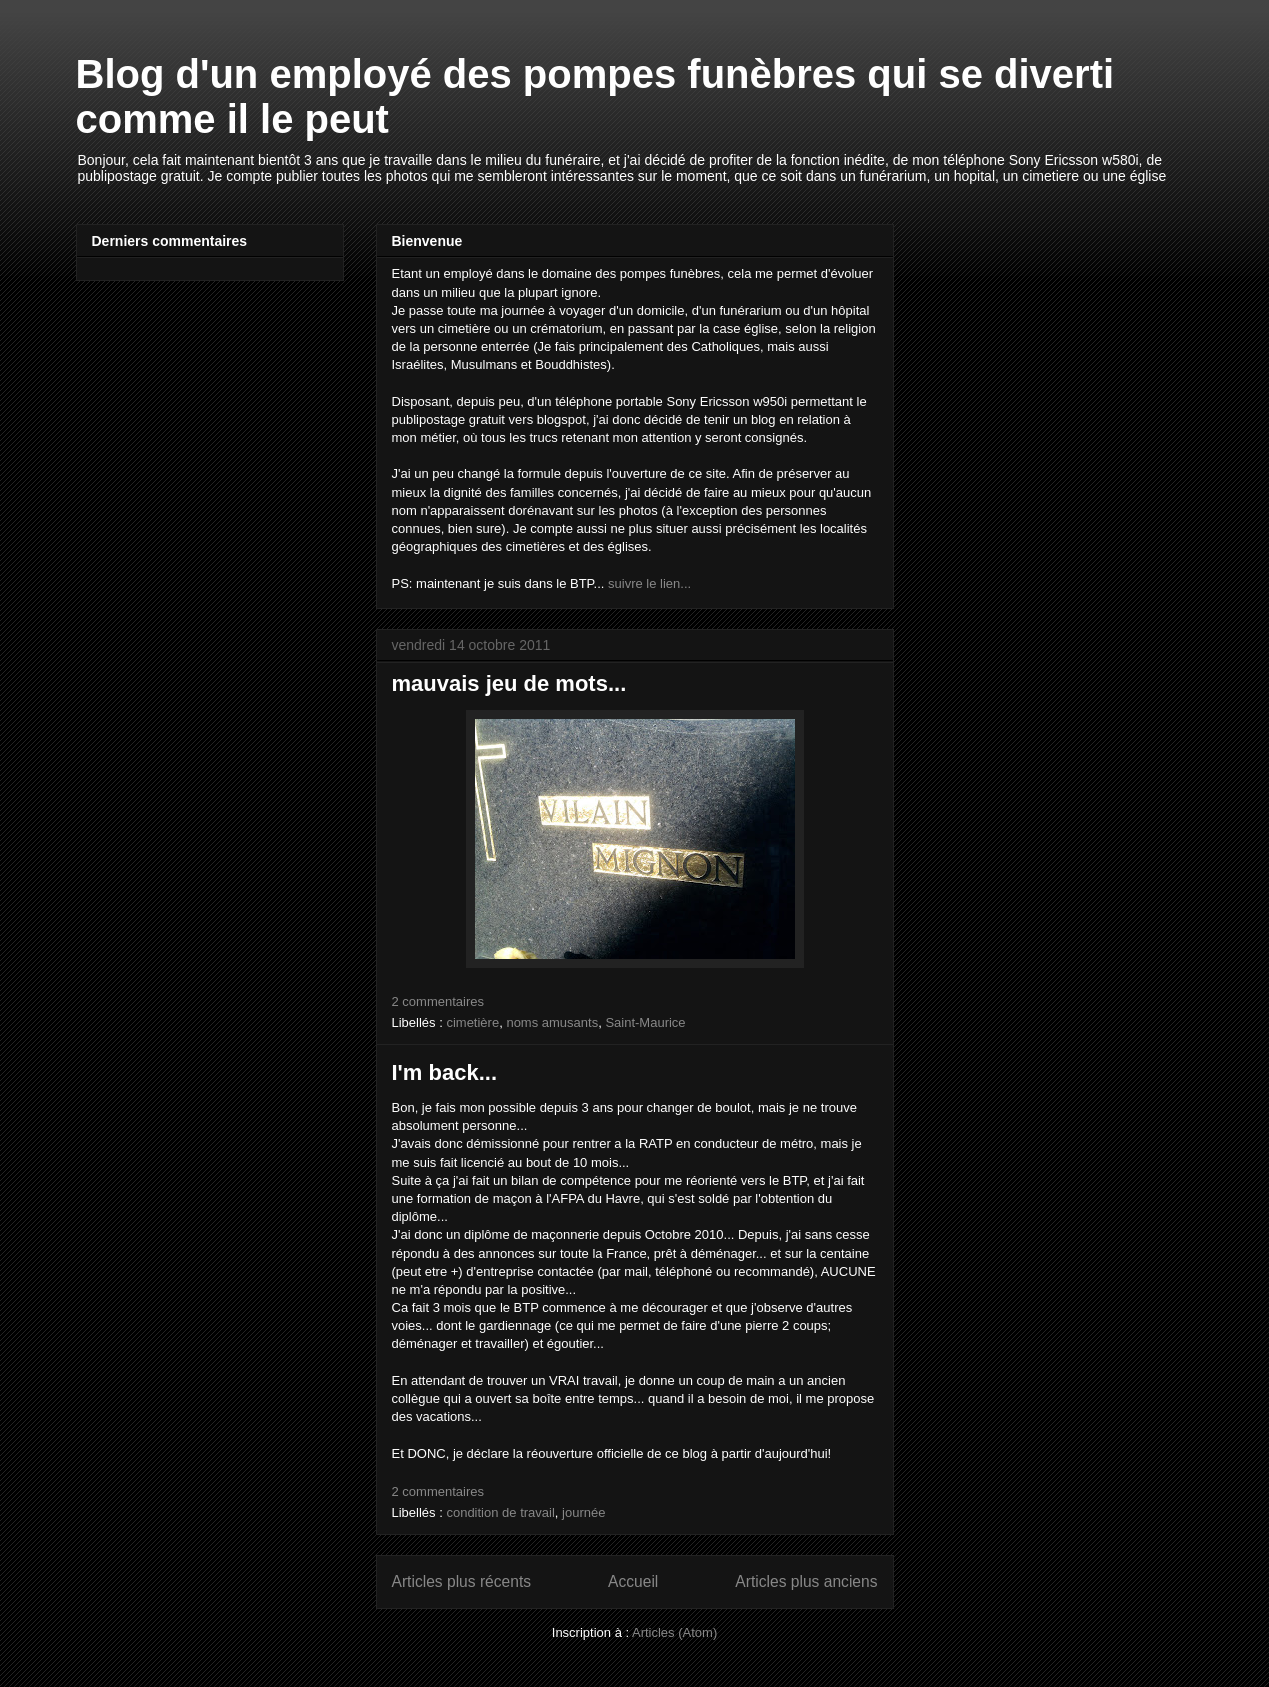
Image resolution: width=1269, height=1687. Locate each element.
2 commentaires (438, 1001)
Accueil (633, 1581)
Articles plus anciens (806, 1581)
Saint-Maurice (645, 1022)
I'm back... (445, 1072)
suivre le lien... (649, 583)
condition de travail (500, 1512)
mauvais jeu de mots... (509, 683)
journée (583, 1512)
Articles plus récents (462, 1581)
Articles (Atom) (674, 1632)
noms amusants (552, 1022)
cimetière (472, 1022)
